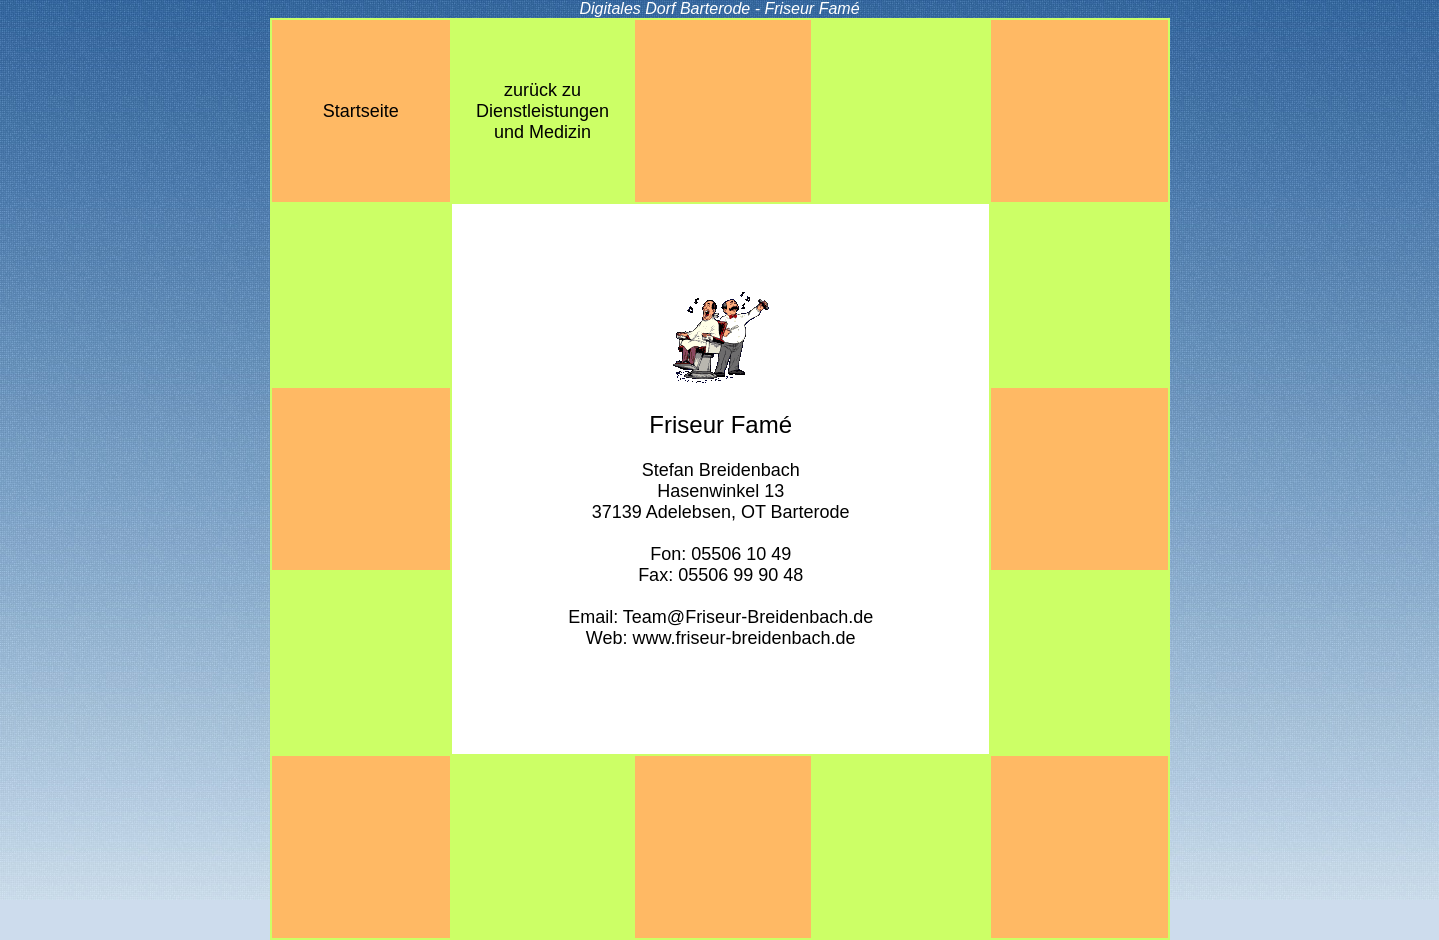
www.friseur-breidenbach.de (743, 638)
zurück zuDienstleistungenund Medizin (542, 111)
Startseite (361, 111)
